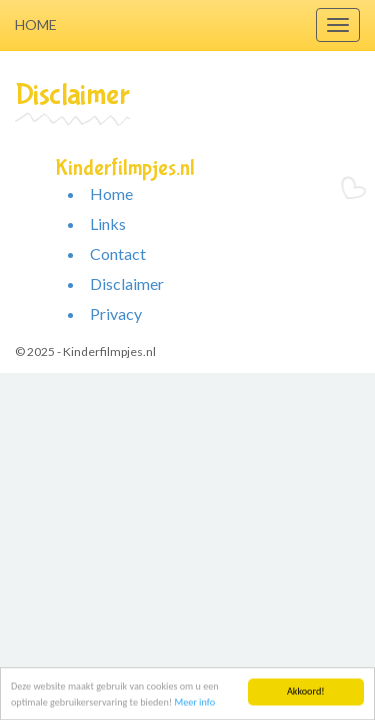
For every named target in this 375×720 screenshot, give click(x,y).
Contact (118, 253)
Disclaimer (127, 283)
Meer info (194, 702)
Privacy (116, 313)
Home (36, 24)
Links (108, 223)
